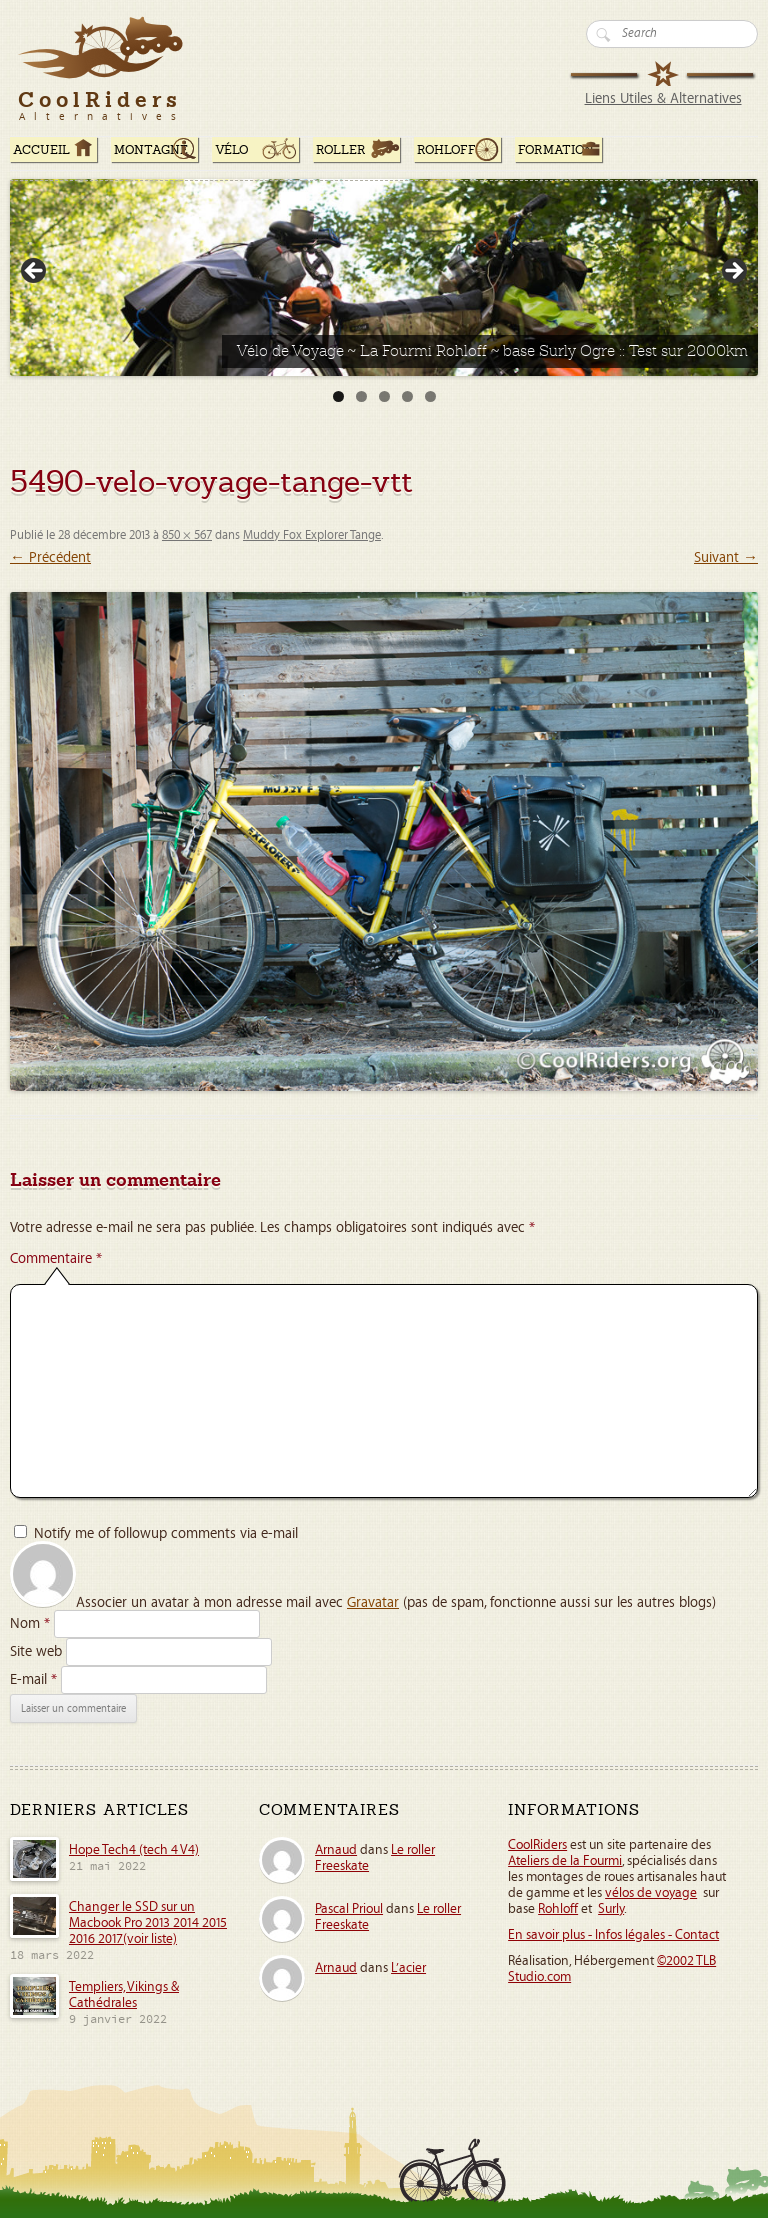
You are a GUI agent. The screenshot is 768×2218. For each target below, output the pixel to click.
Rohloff (446, 150)
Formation (556, 150)
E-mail (33, 1679)
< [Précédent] (35, 272)
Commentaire (56, 1258)
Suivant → (726, 557)
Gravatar (373, 1602)
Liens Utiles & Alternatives (663, 98)
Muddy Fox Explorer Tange (312, 535)
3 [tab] (384, 396)
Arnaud (336, 1850)
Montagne (151, 150)
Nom (30, 1623)
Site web (36, 1651)
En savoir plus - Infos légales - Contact (613, 1935)
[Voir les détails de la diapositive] (384, 277)
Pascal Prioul (349, 1909)
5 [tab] (430, 396)
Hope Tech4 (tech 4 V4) (134, 1850)
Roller (341, 150)
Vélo (232, 150)
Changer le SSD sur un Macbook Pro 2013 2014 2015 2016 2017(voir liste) (148, 1923)
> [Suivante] (733, 272)
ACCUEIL (41, 150)
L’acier (408, 1968)
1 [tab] (338, 396)
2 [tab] (361, 396)
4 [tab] (407, 396)
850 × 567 (187, 535)
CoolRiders (537, 1845)
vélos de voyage (651, 1893)
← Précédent (50, 557)
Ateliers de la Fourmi (565, 1861)
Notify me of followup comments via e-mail (166, 1533)
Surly (611, 1909)
